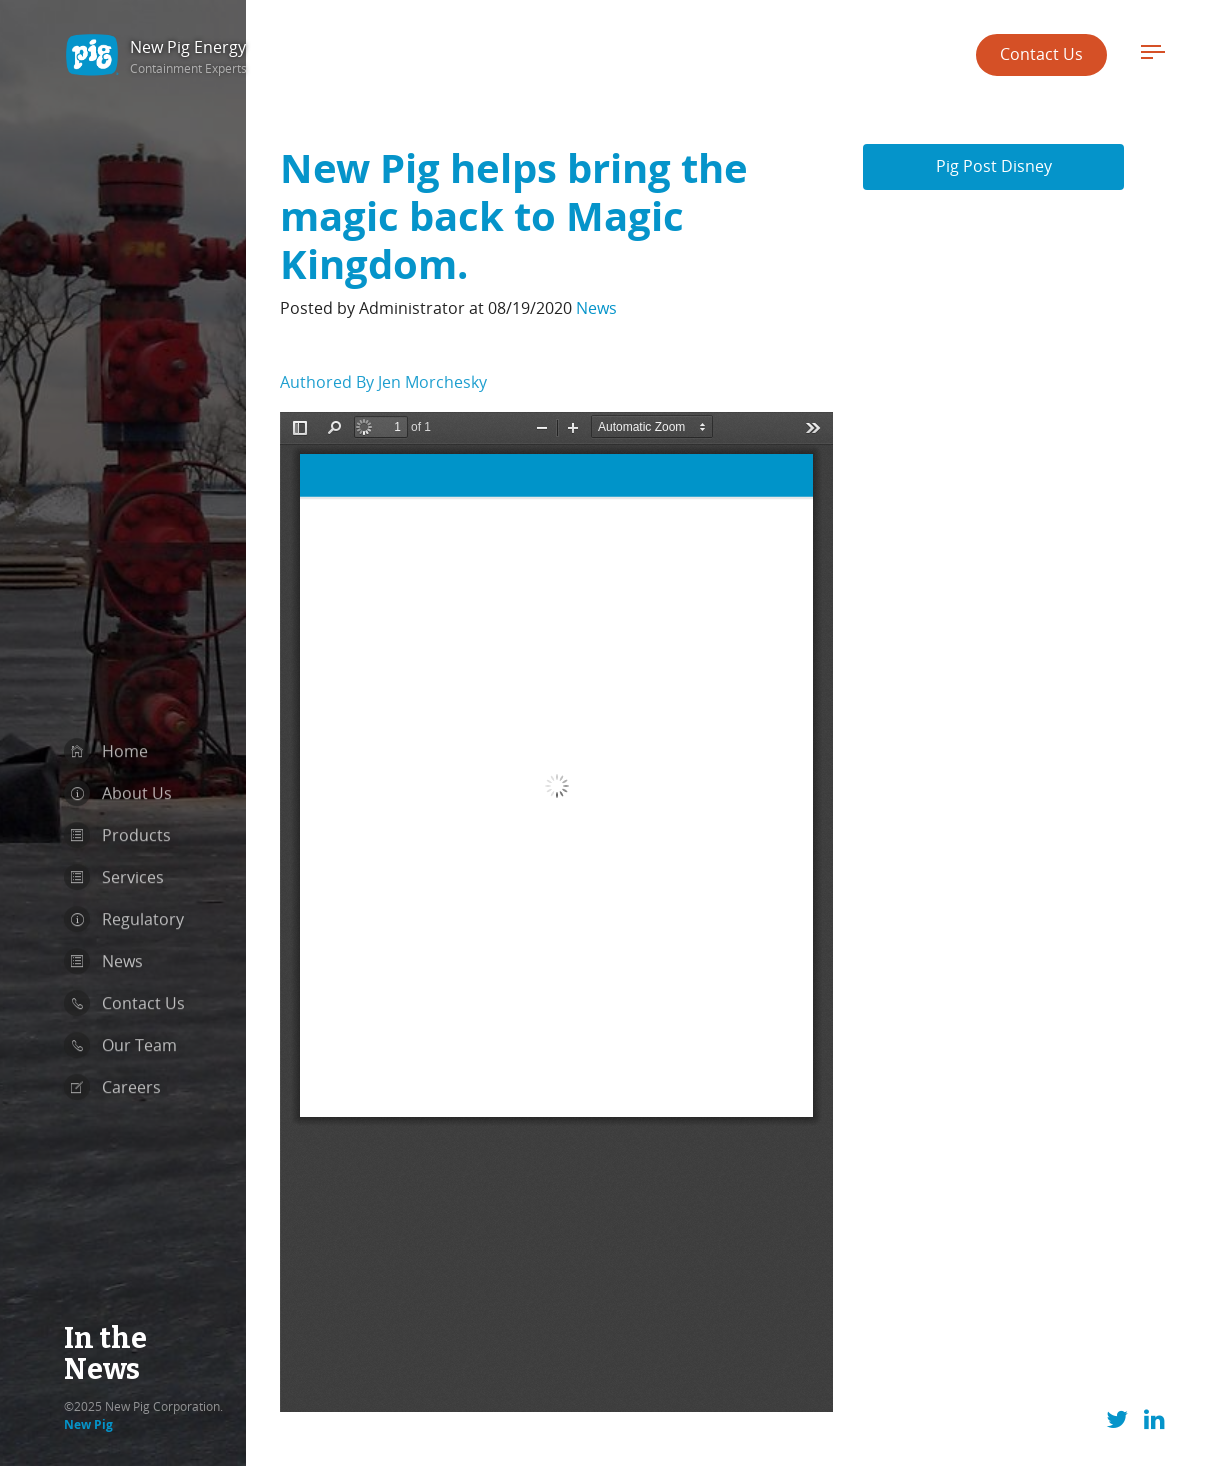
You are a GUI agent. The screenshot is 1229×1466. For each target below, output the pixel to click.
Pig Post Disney (994, 134)
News (596, 276)
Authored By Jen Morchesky (383, 350)
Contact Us (1041, 54)
